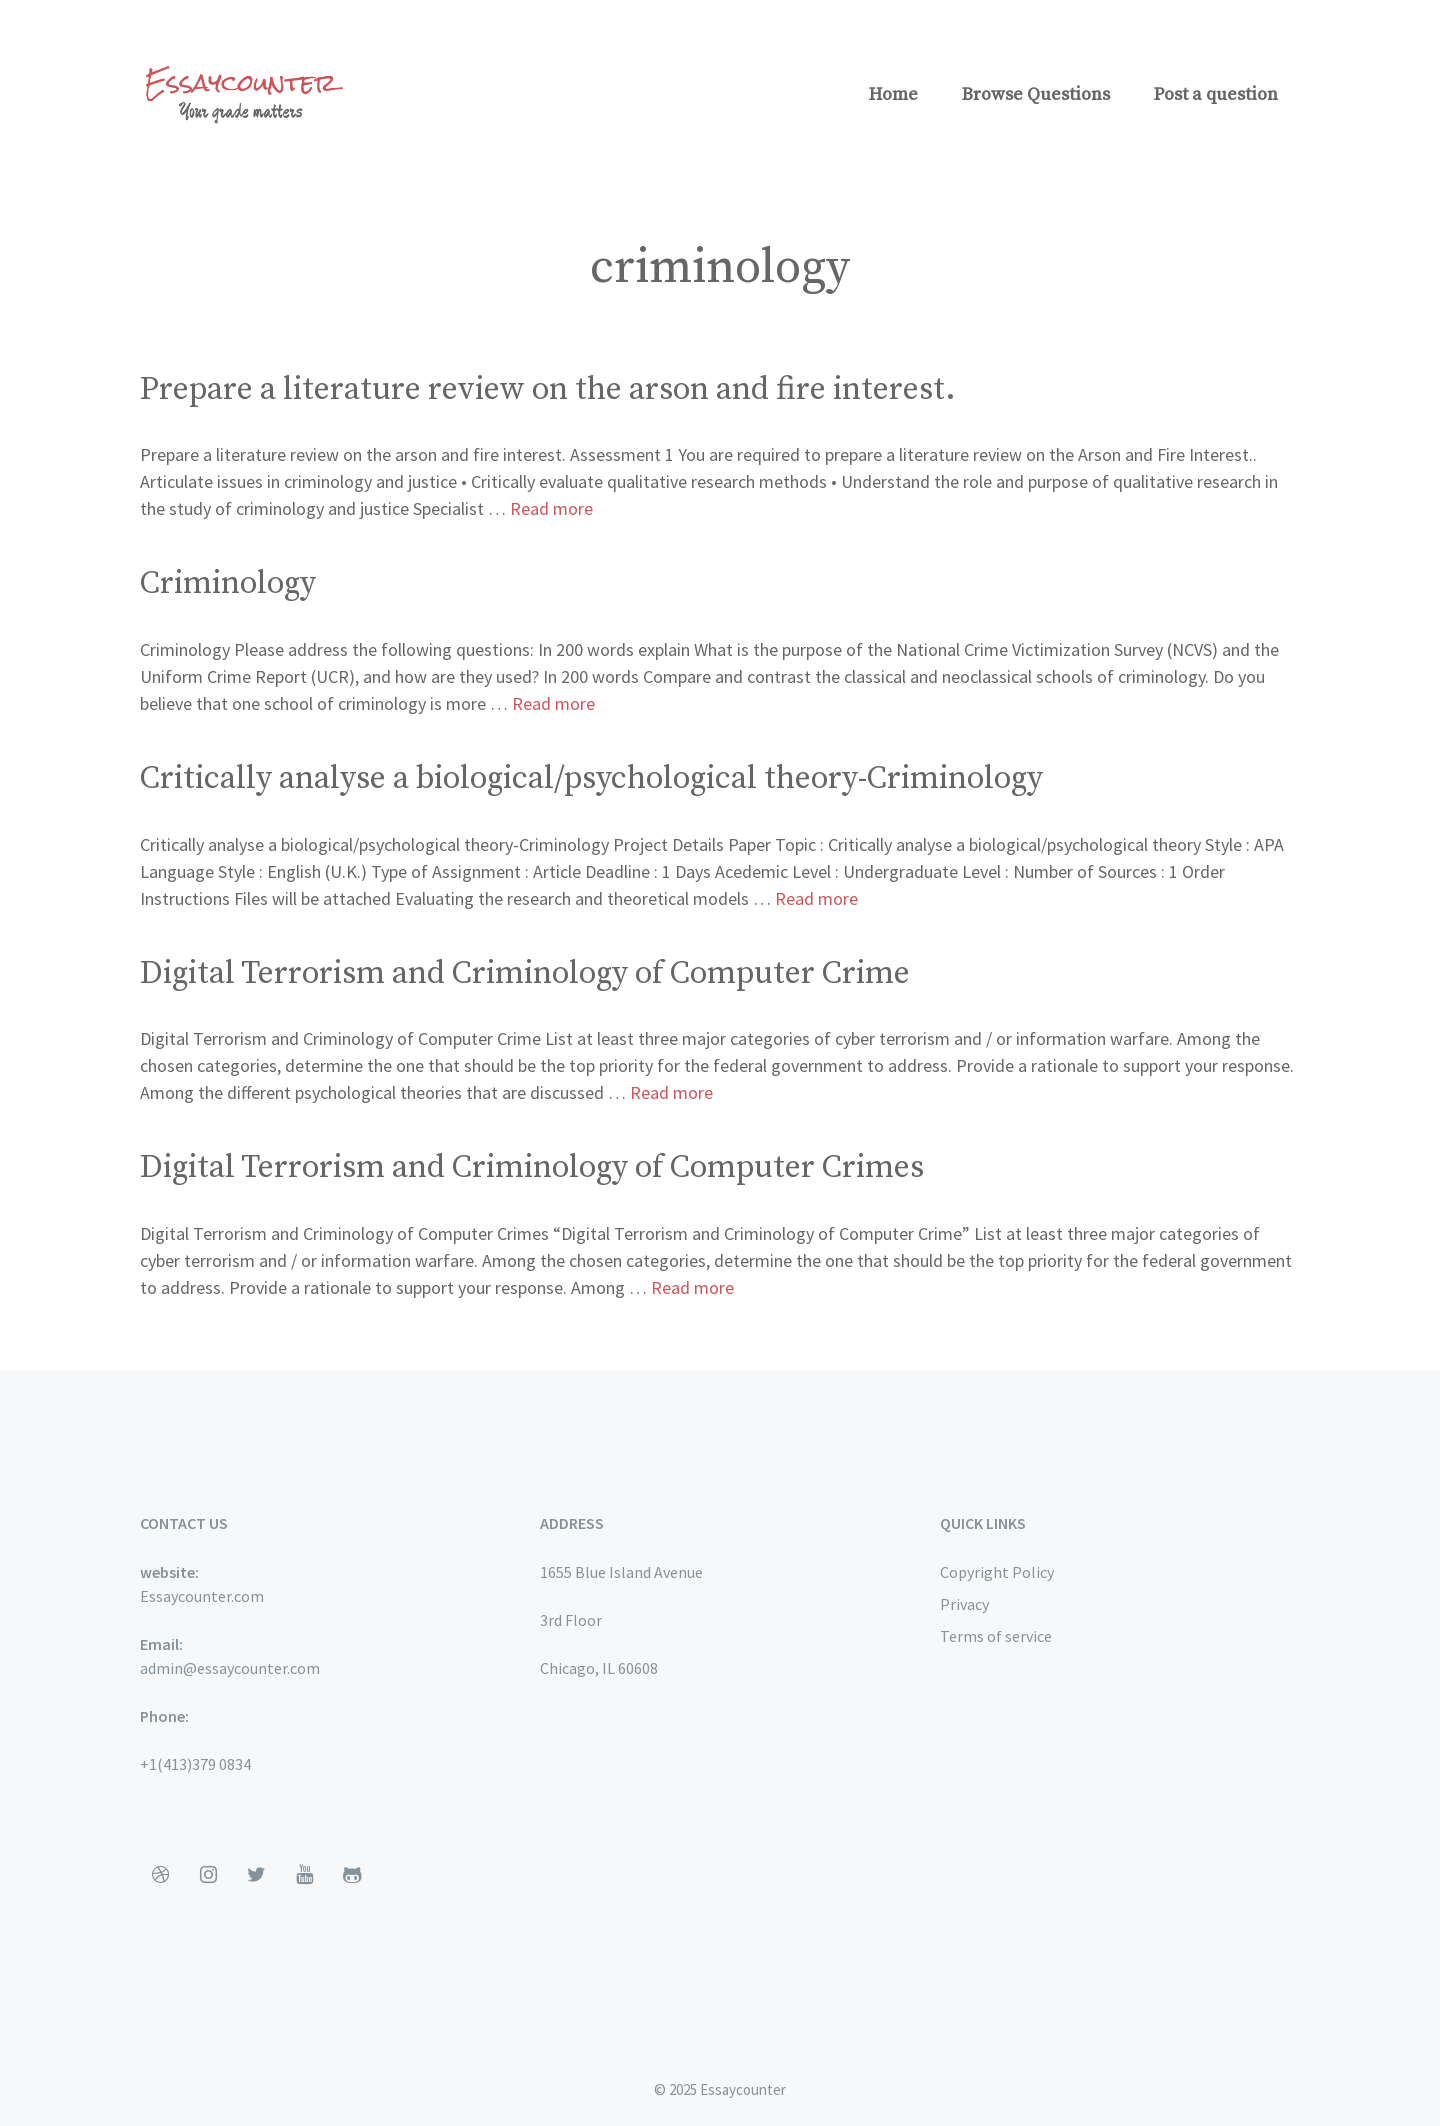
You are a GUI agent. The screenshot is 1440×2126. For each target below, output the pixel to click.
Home (893, 94)
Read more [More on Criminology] (553, 703)
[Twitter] (256, 1875)
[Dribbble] (160, 1875)
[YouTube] (304, 1875)
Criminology (228, 584)
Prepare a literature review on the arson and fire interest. (548, 390)
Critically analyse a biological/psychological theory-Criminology (591, 779)
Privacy (964, 1604)
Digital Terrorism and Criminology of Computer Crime (525, 974)
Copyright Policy (997, 1572)
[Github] (352, 1875)
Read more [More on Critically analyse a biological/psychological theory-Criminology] (816, 898)
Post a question (1216, 94)
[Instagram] (208, 1875)
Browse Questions (1036, 94)
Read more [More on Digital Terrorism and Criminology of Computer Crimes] (692, 1287)
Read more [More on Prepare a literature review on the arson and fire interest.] (551, 508)
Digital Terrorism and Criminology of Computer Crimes (532, 1168)
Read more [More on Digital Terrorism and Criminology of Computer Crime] (671, 1092)
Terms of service (996, 1636)
